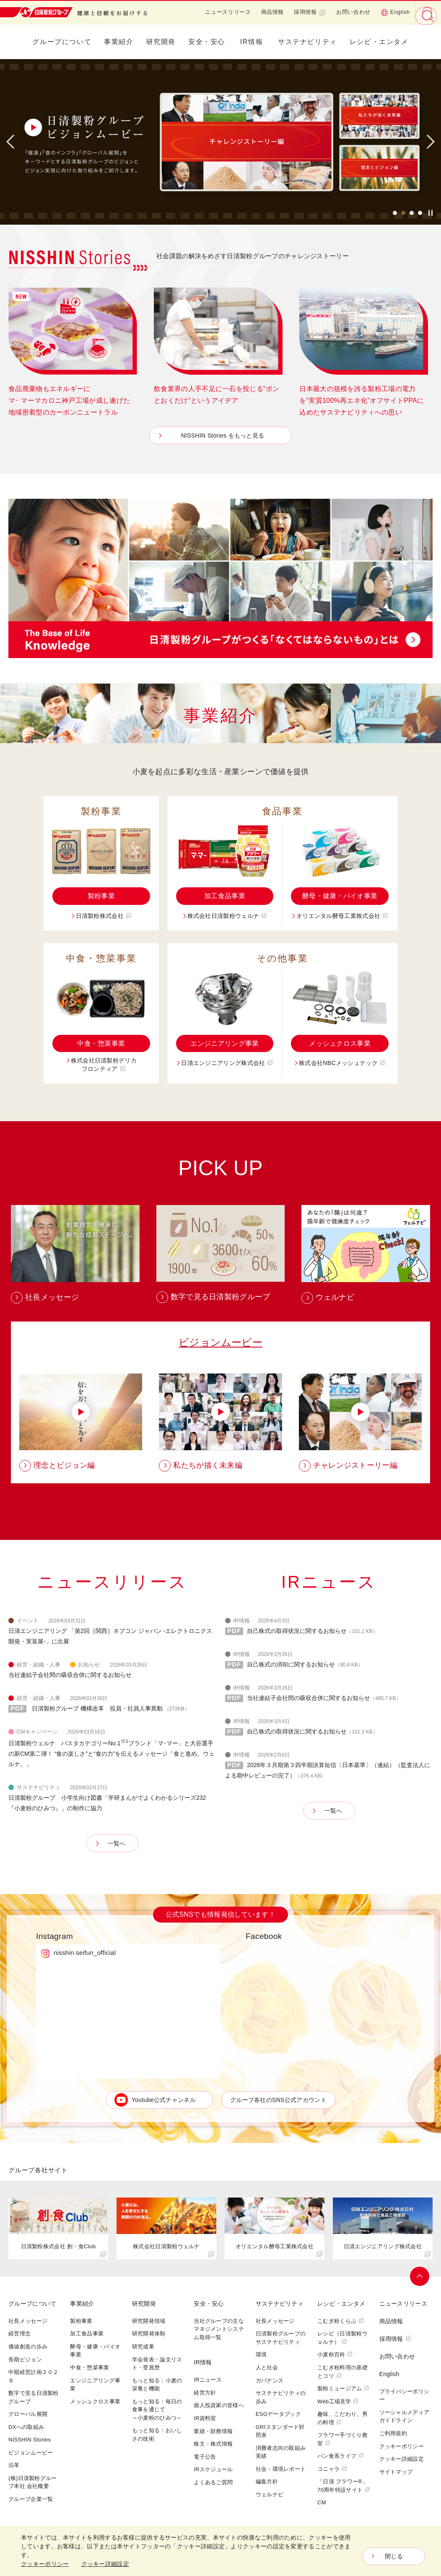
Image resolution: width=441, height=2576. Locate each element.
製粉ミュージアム (343, 2389)
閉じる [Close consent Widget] (394, 2556)
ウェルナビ (270, 2495)
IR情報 (251, 41)
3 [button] (411, 214)
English (395, 12)
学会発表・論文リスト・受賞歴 (157, 2364)
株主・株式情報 (213, 2444)
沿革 (14, 2466)
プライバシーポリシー (404, 2396)
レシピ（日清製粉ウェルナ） (342, 2338)
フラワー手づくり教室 (342, 2439)
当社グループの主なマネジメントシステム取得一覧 (219, 2329)
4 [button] (420, 214)
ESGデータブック (278, 2414)
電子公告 (205, 2457)
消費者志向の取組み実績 (281, 2452)
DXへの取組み (26, 2427)
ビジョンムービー (220, 1342)
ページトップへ (420, 2276)
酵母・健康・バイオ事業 (339, 895)
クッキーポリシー (401, 2447)
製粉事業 (101, 895)
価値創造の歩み (27, 2347)
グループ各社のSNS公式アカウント (278, 2100)
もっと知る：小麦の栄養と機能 (157, 2385)
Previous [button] (13, 142)
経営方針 (205, 2393)
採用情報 (310, 12)
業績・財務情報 (213, 2431)
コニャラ (332, 2469)
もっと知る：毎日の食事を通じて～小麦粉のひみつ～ (157, 2410)
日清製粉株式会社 (104, 915)
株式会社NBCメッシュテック (342, 1063)
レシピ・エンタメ (379, 41)
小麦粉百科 (335, 2355)
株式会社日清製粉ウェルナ (227, 915)
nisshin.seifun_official (85, 1953)
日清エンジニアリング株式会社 (227, 1063)
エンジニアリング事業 (224, 1043)
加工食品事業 (224, 895)
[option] (220, 142)
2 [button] (403, 214)
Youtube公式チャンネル (164, 2100)
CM (321, 2503)
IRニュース (208, 2380)
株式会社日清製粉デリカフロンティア (104, 1065)
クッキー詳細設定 (401, 2459)
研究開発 (161, 41)
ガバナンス (270, 2381)
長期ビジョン (25, 2360)
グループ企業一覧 (30, 2499)
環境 (261, 2355)
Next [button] (427, 142)
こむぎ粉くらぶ (340, 2321)
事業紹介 (118, 41)
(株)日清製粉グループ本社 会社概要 (32, 2482)
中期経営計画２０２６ (33, 2376)
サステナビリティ (307, 41)
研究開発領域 (149, 2321)
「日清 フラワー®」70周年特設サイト (343, 2486)
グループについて (61, 41)
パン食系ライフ (340, 2456)
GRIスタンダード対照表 (280, 2431)
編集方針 (267, 2482)
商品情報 (272, 12)
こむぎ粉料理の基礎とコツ (342, 2372)
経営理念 (19, 2334)
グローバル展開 (27, 2414)
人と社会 (267, 2368)
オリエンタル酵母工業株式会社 (342, 915)
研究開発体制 (149, 2334)
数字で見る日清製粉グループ (33, 2397)
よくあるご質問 (213, 2483)
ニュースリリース (228, 12)
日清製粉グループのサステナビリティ (281, 2338)
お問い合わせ (353, 12)
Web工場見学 (337, 2402)
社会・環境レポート (281, 2469)
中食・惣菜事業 (101, 1043)
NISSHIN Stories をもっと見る (223, 435)
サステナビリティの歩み (281, 2397)
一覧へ (116, 1843)
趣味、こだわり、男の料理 (342, 2418)
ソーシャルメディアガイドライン (404, 2417)
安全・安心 (206, 41)
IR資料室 (205, 2418)
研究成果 (143, 2347)
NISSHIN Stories (29, 2440)
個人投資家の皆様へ (219, 2406)
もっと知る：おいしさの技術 (157, 2435)
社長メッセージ (27, 2321)
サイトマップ (396, 2472)
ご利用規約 (393, 2434)
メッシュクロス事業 (340, 1043)
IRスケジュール (213, 2470)
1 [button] (395, 214)
